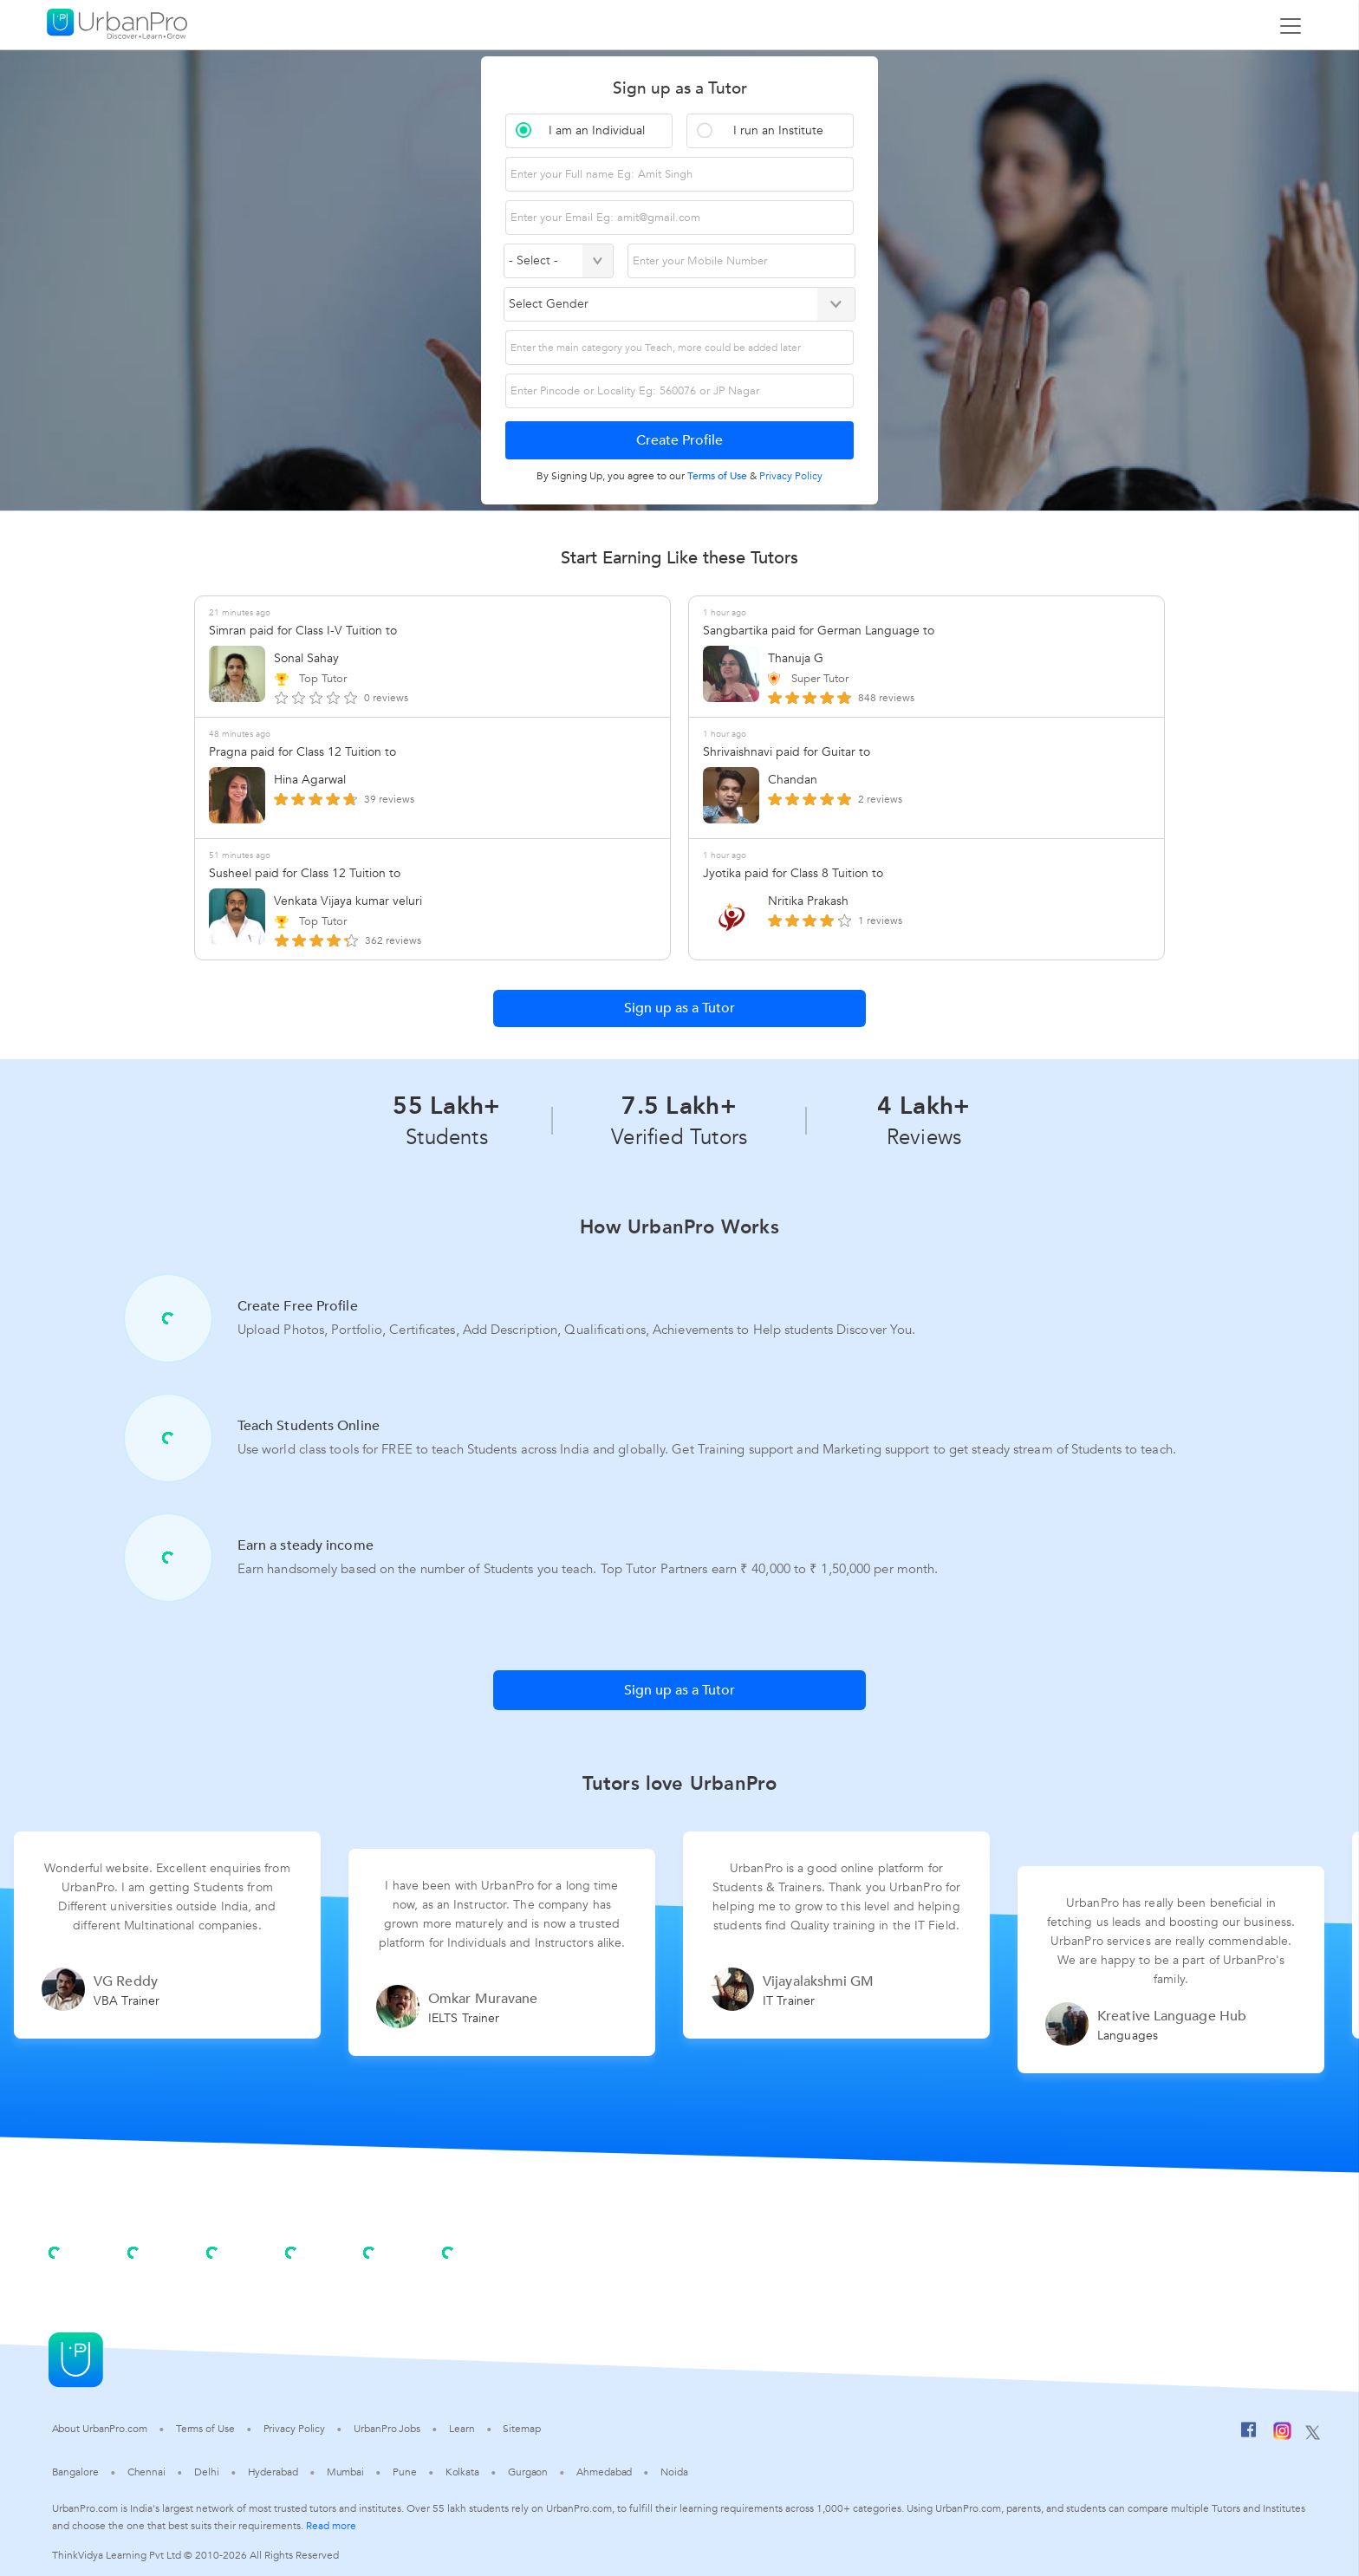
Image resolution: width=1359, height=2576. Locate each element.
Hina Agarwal (310, 779)
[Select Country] (559, 261)
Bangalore (75, 2472)
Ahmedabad (604, 2472)
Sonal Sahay (306, 658)
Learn (462, 2429)
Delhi (206, 2472)
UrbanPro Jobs (387, 2429)
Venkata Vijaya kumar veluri (348, 901)
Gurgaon (528, 2472)
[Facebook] (1249, 2434)
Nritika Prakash (808, 901)
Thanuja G (795, 658)
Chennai (146, 2472)
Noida (674, 2472)
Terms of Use (205, 2429)
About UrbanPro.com (99, 2429)
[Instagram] (1282, 2434)
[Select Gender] (679, 304)
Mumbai (345, 2472)
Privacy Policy (294, 2429)
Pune (405, 2472)
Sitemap (521, 2429)
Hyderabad (273, 2472)
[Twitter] (1312, 2434)
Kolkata (462, 2472)
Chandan (792, 779)
